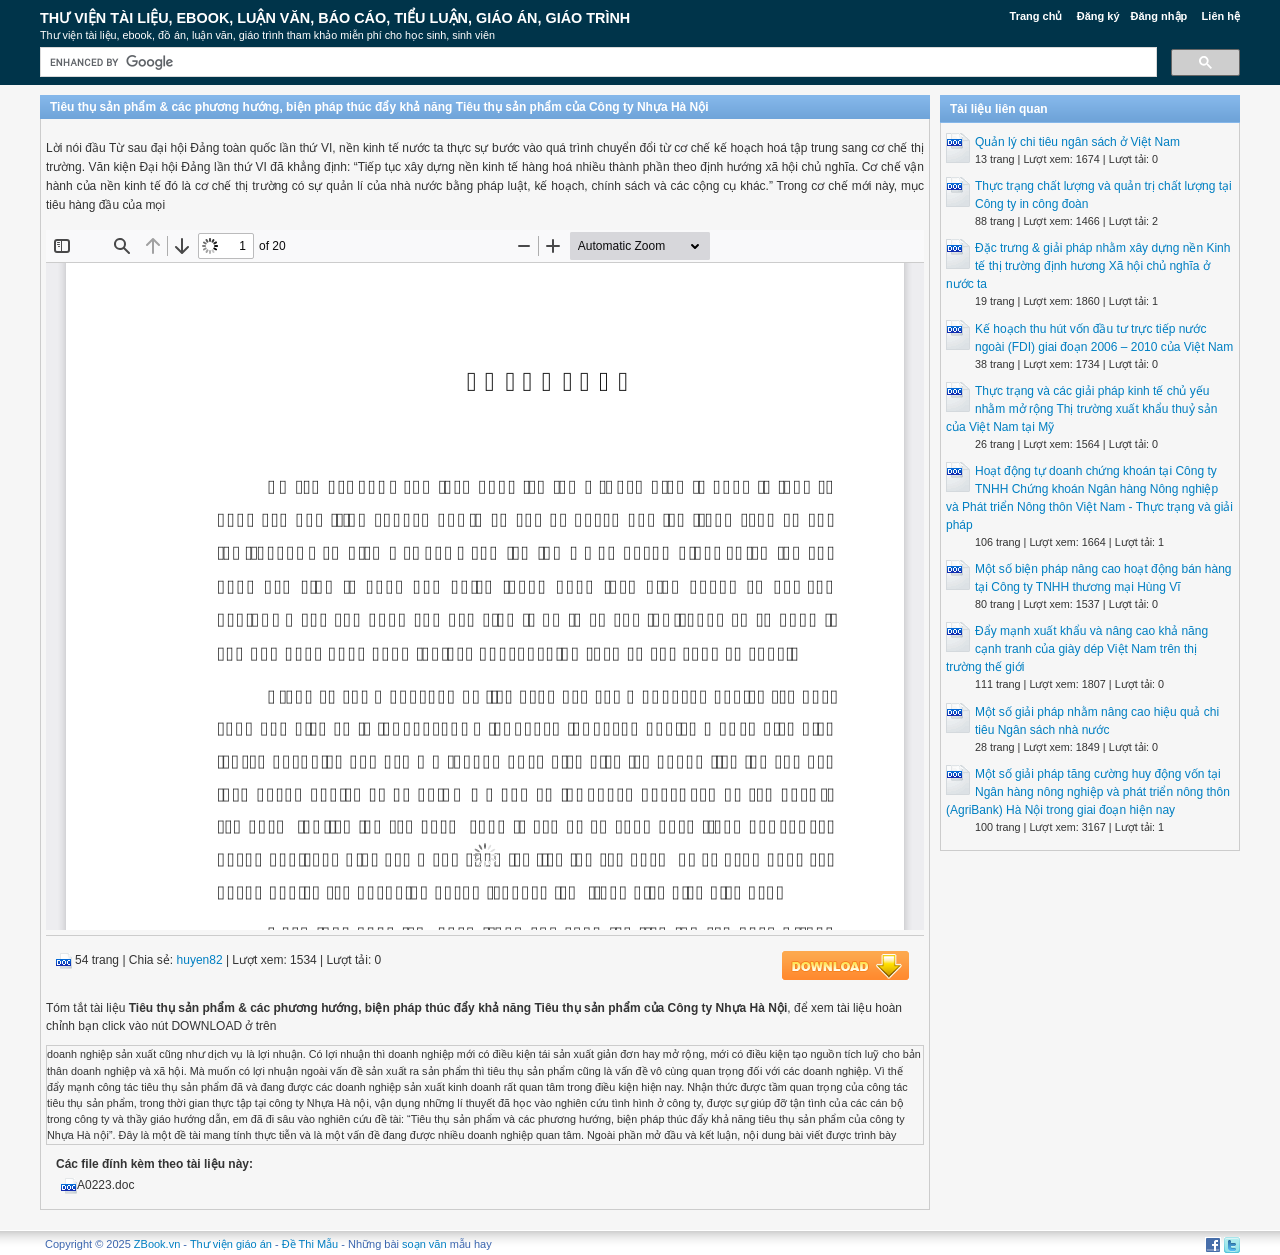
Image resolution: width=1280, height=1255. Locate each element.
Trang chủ (1036, 16)
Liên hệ (1221, 16)
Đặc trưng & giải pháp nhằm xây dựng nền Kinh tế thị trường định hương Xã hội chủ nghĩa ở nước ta (1088, 266)
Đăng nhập (1159, 16)
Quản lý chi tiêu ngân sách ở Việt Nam (1077, 142)
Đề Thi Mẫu (310, 1244)
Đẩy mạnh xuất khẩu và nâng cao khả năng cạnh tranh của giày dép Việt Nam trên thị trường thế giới (1077, 649)
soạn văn (424, 1244)
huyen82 (200, 960)
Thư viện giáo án (231, 1244)
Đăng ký (1098, 16)
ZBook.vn (157, 1244)
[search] (596, 62)
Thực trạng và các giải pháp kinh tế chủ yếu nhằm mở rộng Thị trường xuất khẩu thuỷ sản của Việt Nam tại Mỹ (1082, 409)
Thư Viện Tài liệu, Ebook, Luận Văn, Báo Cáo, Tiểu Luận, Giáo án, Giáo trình (335, 18)
